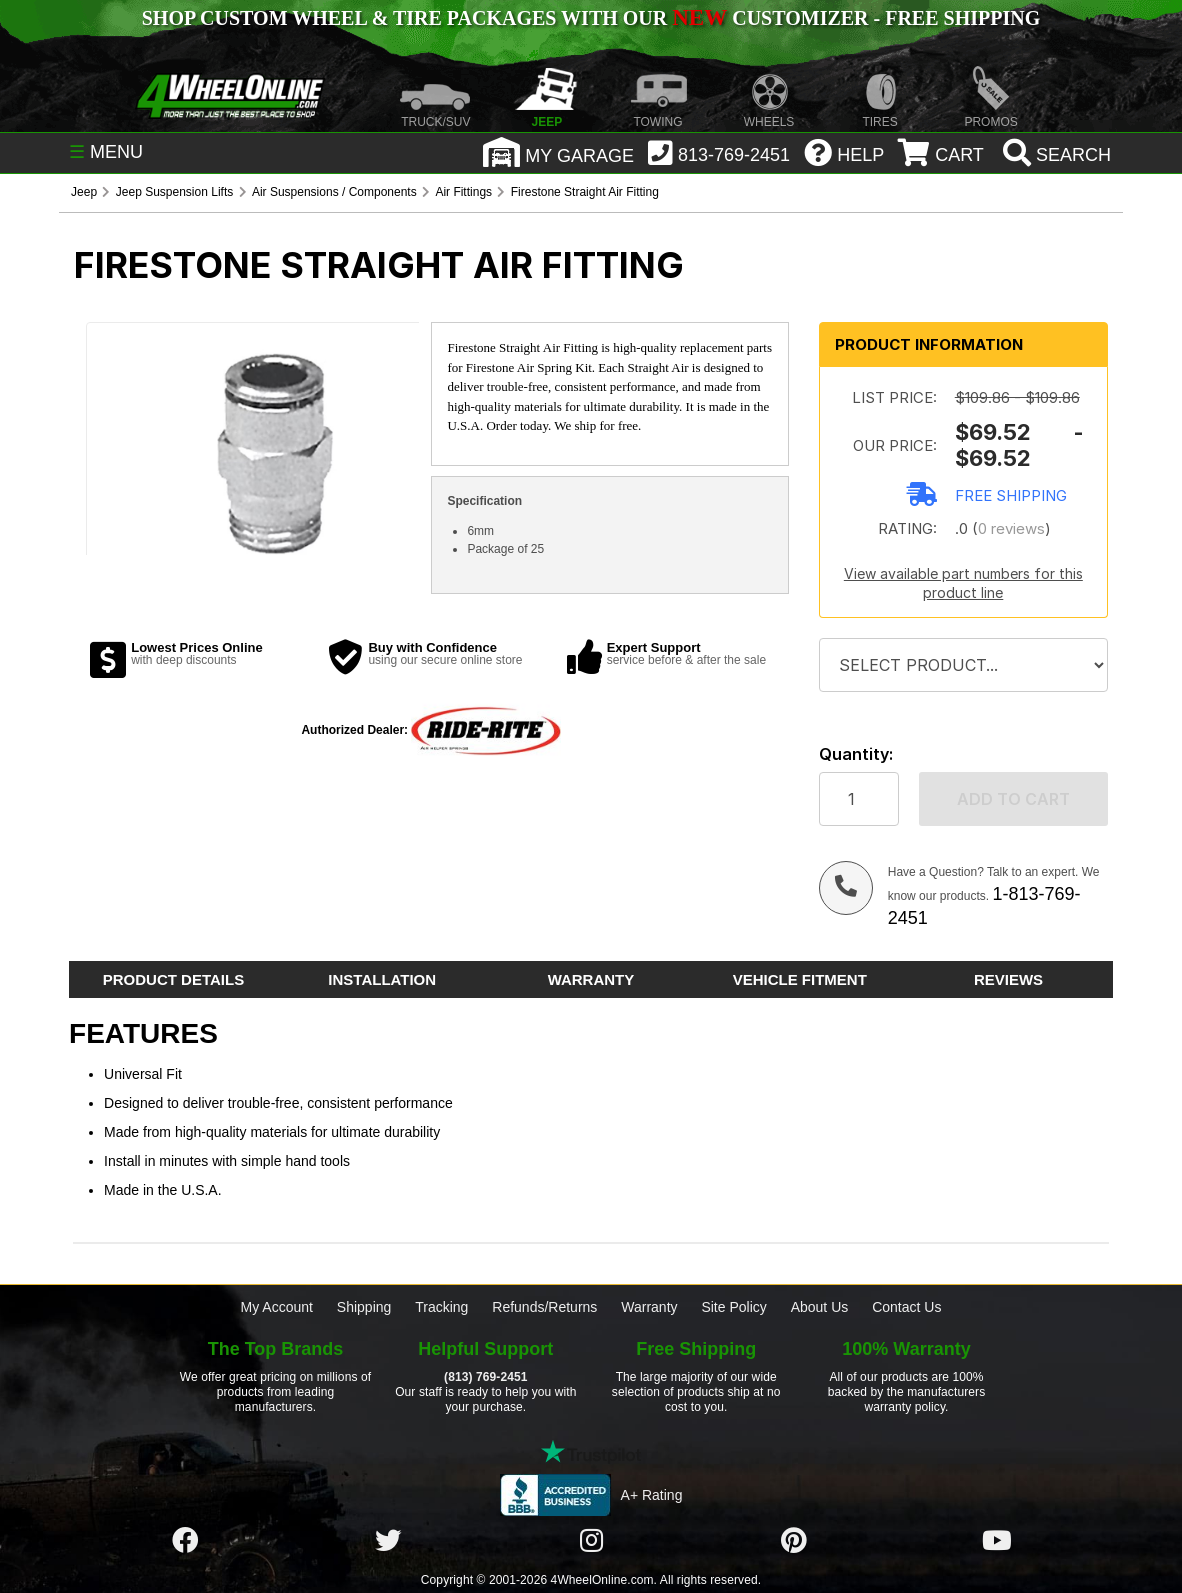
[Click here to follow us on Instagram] (591, 1541)
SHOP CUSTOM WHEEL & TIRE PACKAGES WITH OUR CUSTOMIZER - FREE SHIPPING (591, 18)
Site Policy (733, 1307)
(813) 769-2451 (485, 1377)
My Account (277, 1307)
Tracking (441, 1307)
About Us (820, 1307)
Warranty (649, 1307)
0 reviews (1011, 528)
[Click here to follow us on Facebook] (185, 1541)
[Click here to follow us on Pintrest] (794, 1541)
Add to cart (1013, 799)
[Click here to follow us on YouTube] (997, 1541)
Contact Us (906, 1307)
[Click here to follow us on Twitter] (388, 1541)
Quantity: (856, 754)
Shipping (364, 1307)
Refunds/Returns (544, 1307)
